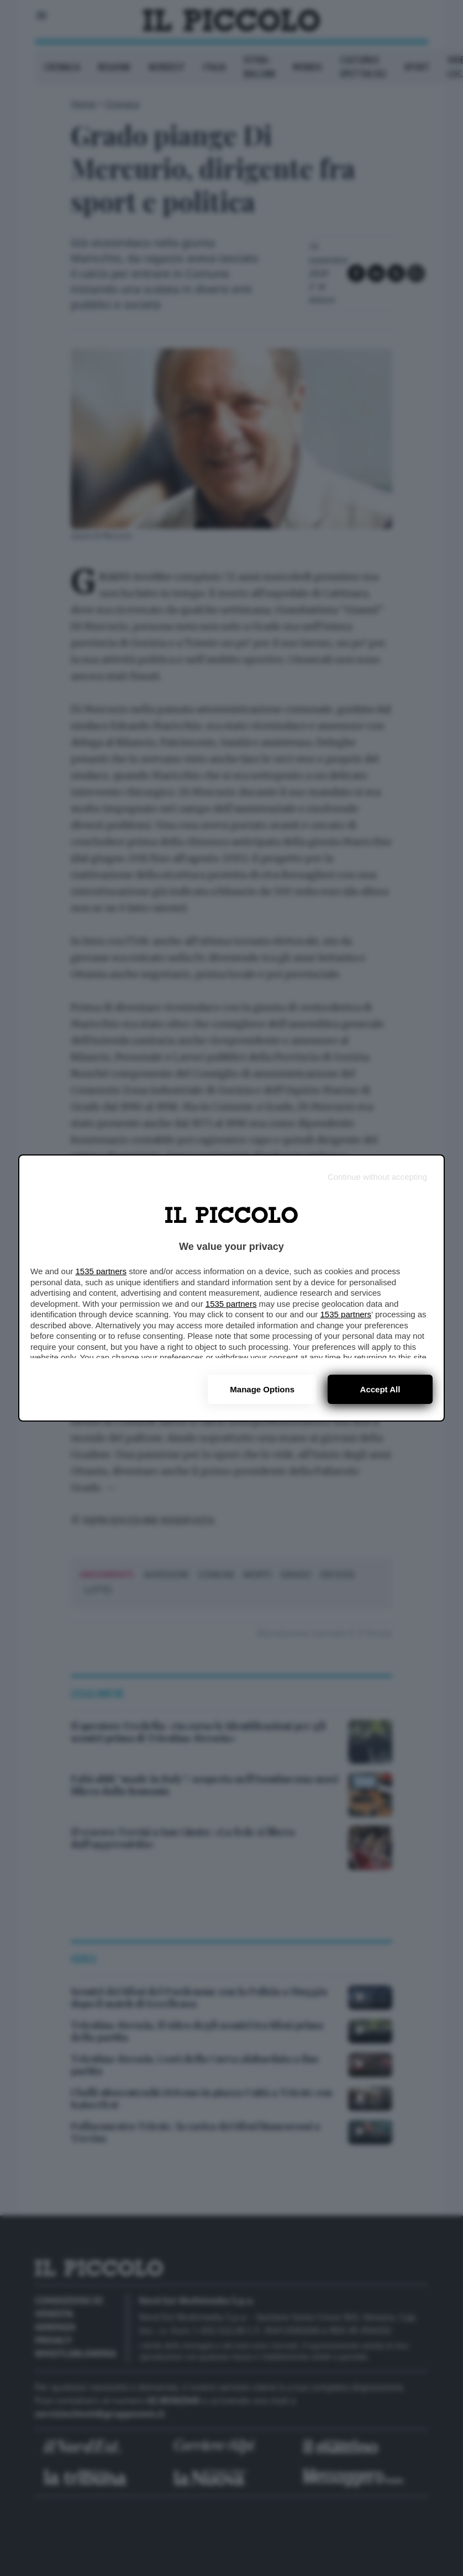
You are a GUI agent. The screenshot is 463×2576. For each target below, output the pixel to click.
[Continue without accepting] (377, 1177)
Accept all (380, 1389)
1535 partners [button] (101, 1271)
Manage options (262, 1389)
